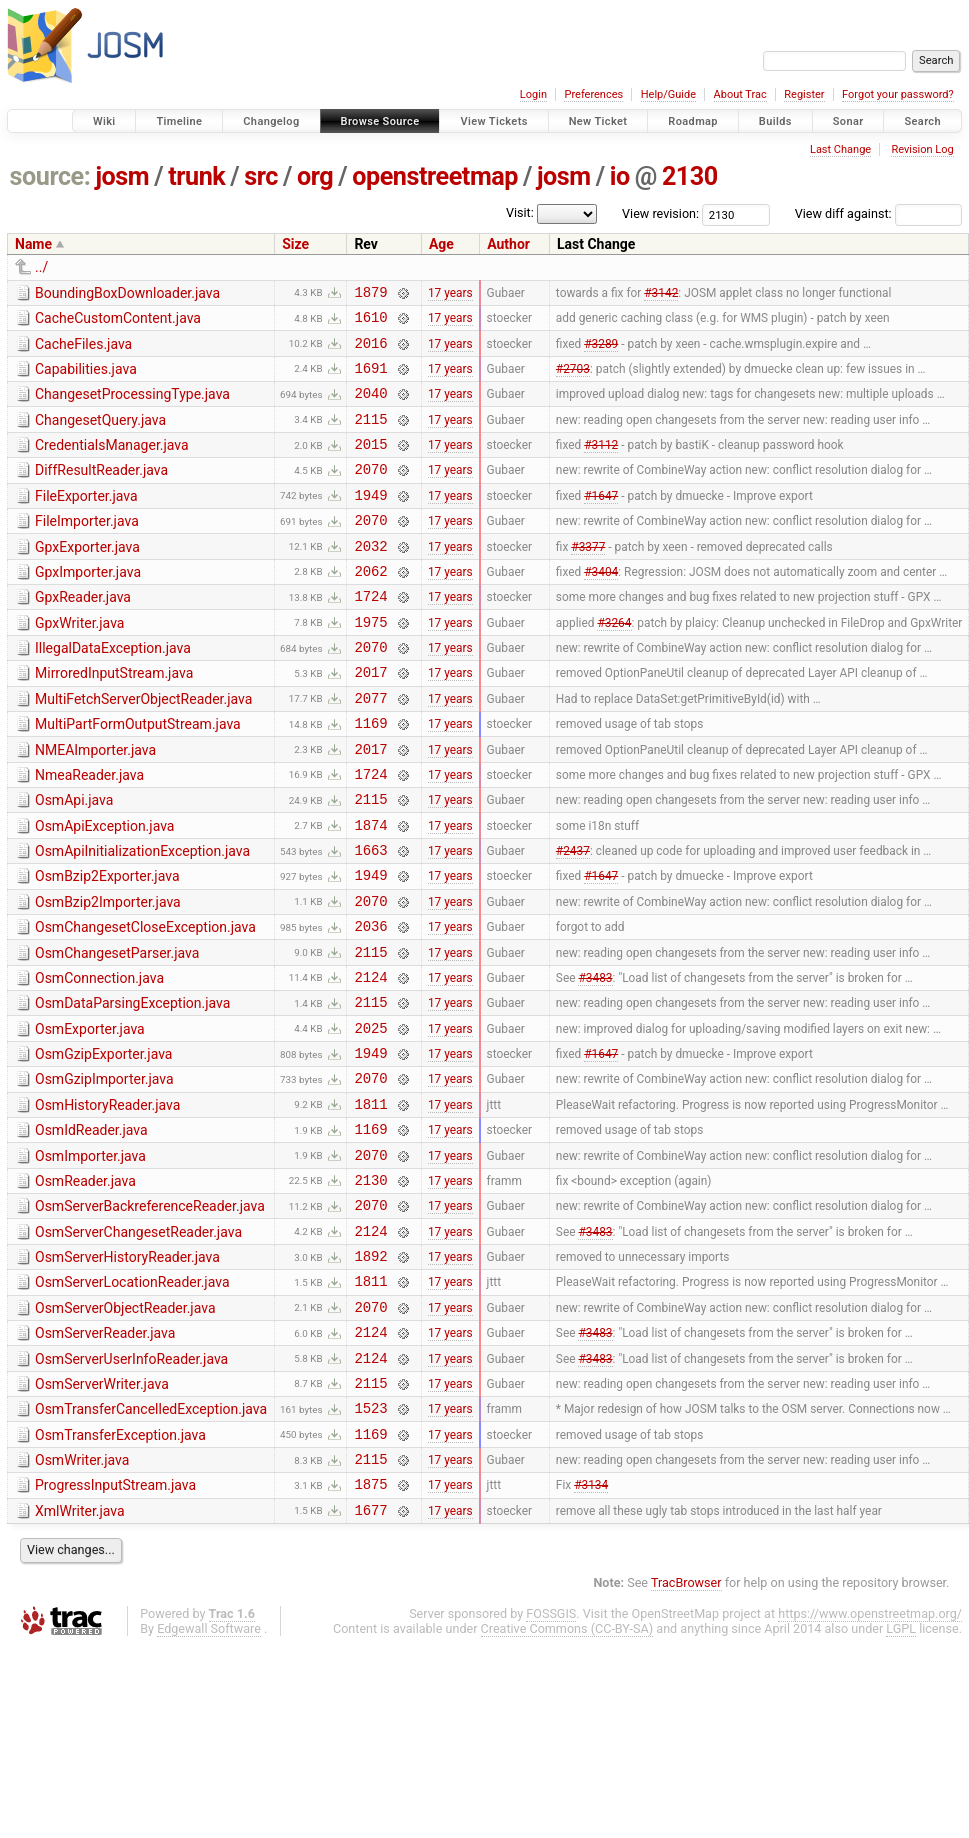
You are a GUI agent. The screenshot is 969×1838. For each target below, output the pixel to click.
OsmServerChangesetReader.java (138, 1343)
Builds (775, 121)
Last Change (840, 149)
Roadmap (693, 121)
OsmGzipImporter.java (104, 1172)
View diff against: (878, 213)
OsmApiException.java (104, 889)
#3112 (601, 465)
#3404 (601, 606)
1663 (370, 918)
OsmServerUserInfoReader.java (131, 1485)
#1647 (601, 521)
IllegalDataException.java (113, 690)
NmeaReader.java (89, 832)
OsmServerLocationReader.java (132, 1399)
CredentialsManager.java (112, 463)
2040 (370, 407)
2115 (370, 436)
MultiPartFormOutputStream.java (138, 775)
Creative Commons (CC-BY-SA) (567, 1775)
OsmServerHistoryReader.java (127, 1371)
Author (508, 244)
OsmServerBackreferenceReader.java (150, 1314)
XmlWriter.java (80, 1655)
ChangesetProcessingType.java (132, 406)
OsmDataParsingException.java (132, 1087)
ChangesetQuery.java (100, 435)
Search (922, 121)
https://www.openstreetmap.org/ (870, 1760)
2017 (370, 719)
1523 (370, 1542)
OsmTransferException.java (120, 1570)
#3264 (614, 663)
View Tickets (493, 121)
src (261, 176)
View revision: (660, 213)
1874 (370, 890)
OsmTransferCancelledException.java (151, 1541)
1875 (370, 1627)
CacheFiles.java (83, 350)
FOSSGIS (551, 1760)
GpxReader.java (83, 633)
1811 (370, 1202)
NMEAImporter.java (95, 804)
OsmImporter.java (90, 1258)
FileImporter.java (87, 548)
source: (50, 176)
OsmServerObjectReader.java (125, 1428)
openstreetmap (435, 176)
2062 (370, 606)
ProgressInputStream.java (115, 1626)
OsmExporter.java (90, 1116)
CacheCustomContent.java (118, 321)
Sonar (848, 121)
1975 (370, 663)
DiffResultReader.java (101, 491)
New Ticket (598, 121)
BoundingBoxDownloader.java (127, 293)
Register (804, 94)
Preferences (593, 94)
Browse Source (380, 121)
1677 (370, 1656)
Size (295, 244)
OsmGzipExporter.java (103, 1144)
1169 (370, 776)
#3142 (661, 294)
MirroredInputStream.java (114, 718)
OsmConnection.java (99, 1059)
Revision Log (922, 149)
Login (533, 94)
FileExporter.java (86, 520)
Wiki (104, 121)
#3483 (595, 1060)
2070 (370, 492)
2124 (370, 1060)
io (620, 176)
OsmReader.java (85, 1286)
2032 (370, 578)
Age (441, 244)
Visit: (520, 212)
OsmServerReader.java (105, 1456)
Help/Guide (668, 94)
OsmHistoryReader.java (107, 1201)
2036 (370, 1003)
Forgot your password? (898, 94)
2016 (370, 351)
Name (33, 244)
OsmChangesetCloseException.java (145, 1002)
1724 (370, 634)
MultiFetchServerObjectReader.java (143, 747)
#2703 (573, 379)
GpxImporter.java (88, 605)
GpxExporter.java (87, 577)
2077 (370, 748)
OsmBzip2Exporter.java (107, 945)
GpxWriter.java (79, 662)
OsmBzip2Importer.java (108, 974)
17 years (450, 294)
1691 (370, 379)
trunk (196, 176)
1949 (370, 521)
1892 (370, 1372)
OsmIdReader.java (91, 1229)
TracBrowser (686, 1729)
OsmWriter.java (82, 1598)
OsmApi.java (74, 860)
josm (122, 176)
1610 (370, 322)
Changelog (271, 121)
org (315, 176)
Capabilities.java (86, 378)
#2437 (573, 919)
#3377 (588, 578)
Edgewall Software (209, 1775)
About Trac (740, 94)
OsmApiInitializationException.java (142, 917)
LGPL (901, 1775)
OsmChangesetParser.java (117, 1031)
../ (41, 267)
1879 (370, 294)
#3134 (591, 1628)
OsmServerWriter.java (102, 1513)
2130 (690, 176)
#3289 (601, 351)
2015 (370, 464)
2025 (370, 1117)
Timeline (179, 121)
